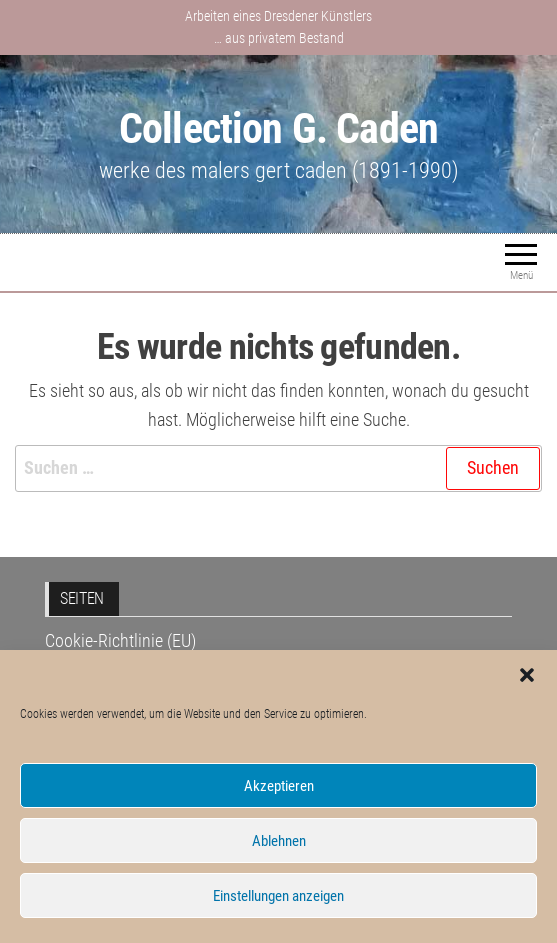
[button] (527, 675)
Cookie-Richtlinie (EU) (120, 640)
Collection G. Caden (278, 128)
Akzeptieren (279, 786)
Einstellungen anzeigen (278, 896)
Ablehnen (279, 841)
